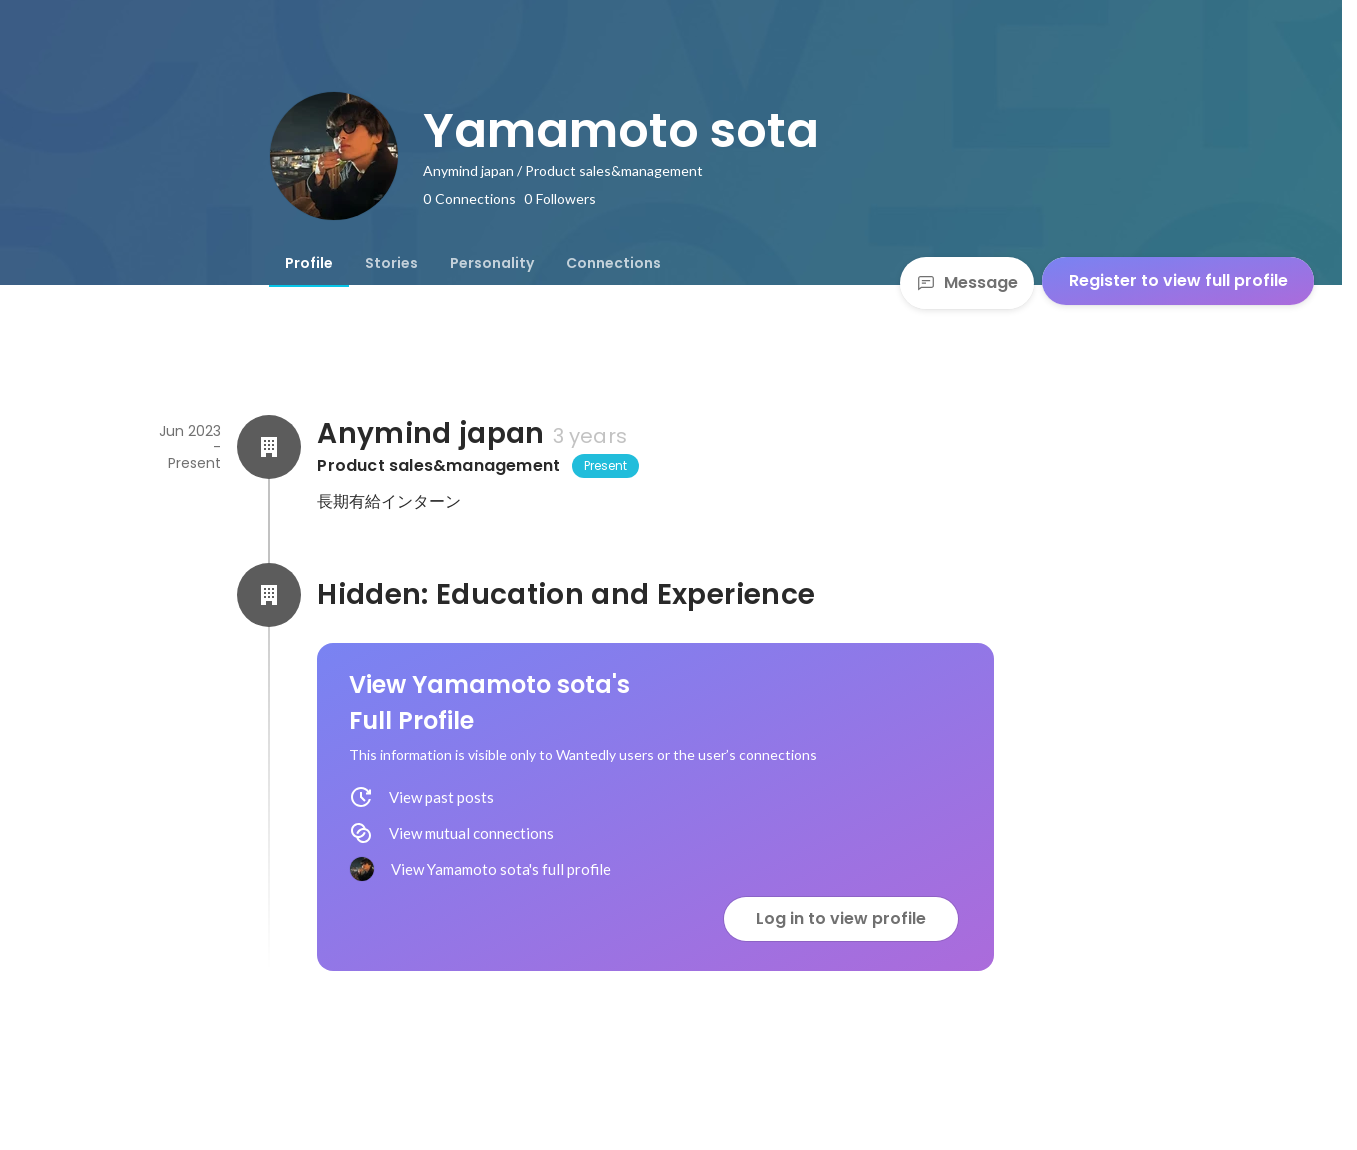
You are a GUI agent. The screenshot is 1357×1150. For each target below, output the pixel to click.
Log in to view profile (841, 918)
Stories (391, 263)
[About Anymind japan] (269, 447)
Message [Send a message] (967, 282)
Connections (613, 263)
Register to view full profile (1178, 280)
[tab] (309, 263)
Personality (492, 263)
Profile (309, 263)
